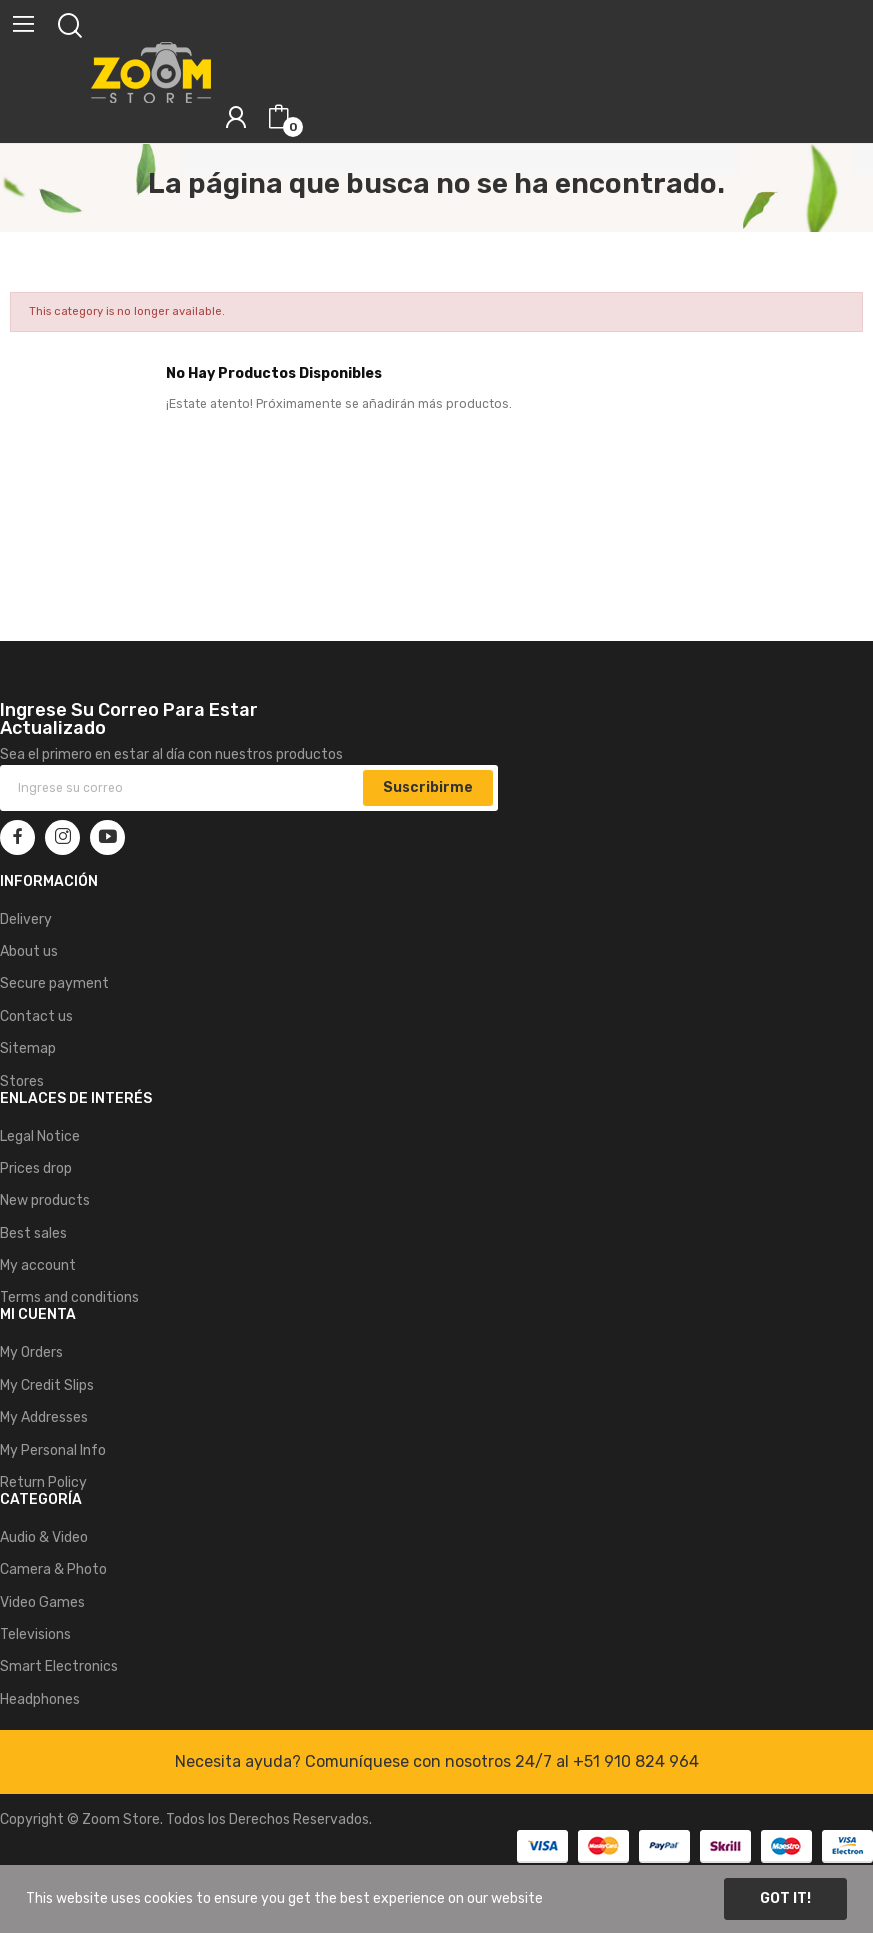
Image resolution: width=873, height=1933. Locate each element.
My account (38, 1265)
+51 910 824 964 (636, 1761)
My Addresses (44, 1417)
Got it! (785, 1898)
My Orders (31, 1352)
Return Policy (43, 1482)
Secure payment (54, 983)
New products (45, 1200)
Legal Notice (40, 1136)
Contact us (36, 1016)
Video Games (42, 1602)
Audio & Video (44, 1537)
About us (29, 951)
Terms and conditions (69, 1297)
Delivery (26, 919)
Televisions (35, 1634)
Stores (22, 1081)
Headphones (40, 1699)
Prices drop (36, 1168)
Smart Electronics (59, 1666)
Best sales (33, 1233)
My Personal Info (53, 1450)
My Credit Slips (47, 1385)
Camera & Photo (53, 1569)
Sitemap (28, 1048)
